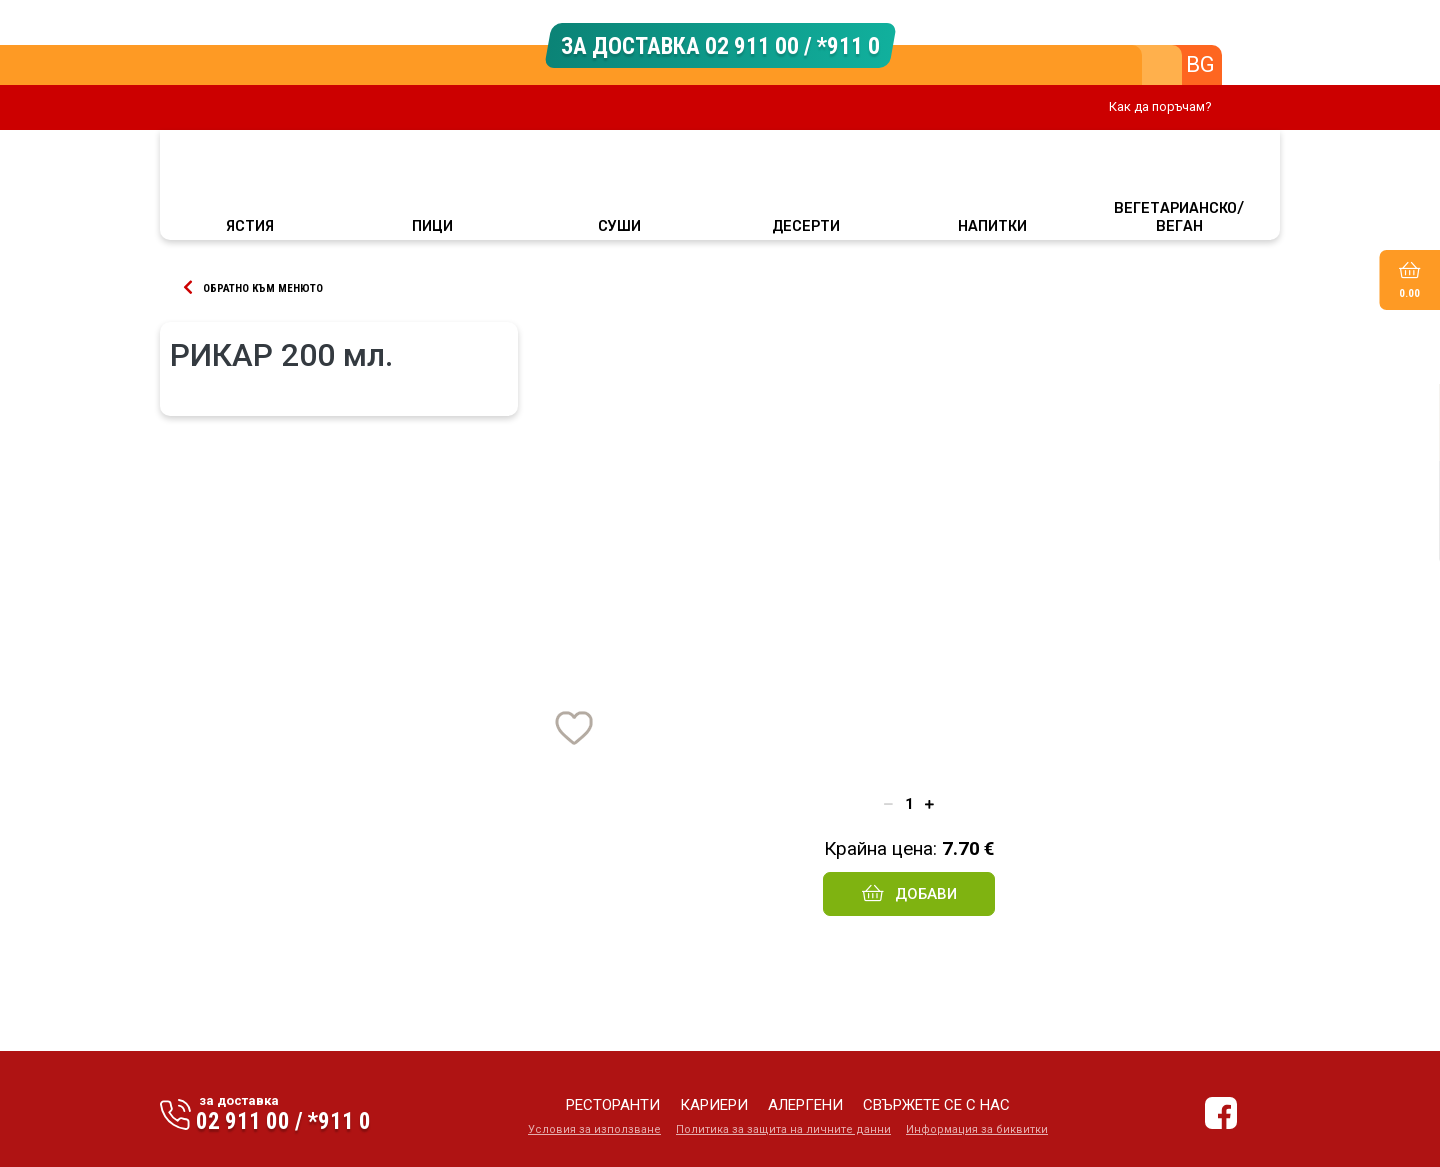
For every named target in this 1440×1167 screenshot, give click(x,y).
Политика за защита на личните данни (783, 1129)
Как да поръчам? (1160, 106)
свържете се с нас (936, 1105)
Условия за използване (594, 1129)
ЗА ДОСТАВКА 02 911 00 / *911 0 (720, 45)
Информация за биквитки (977, 1129)
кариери (714, 1105)
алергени (805, 1105)
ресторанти (613, 1105)
